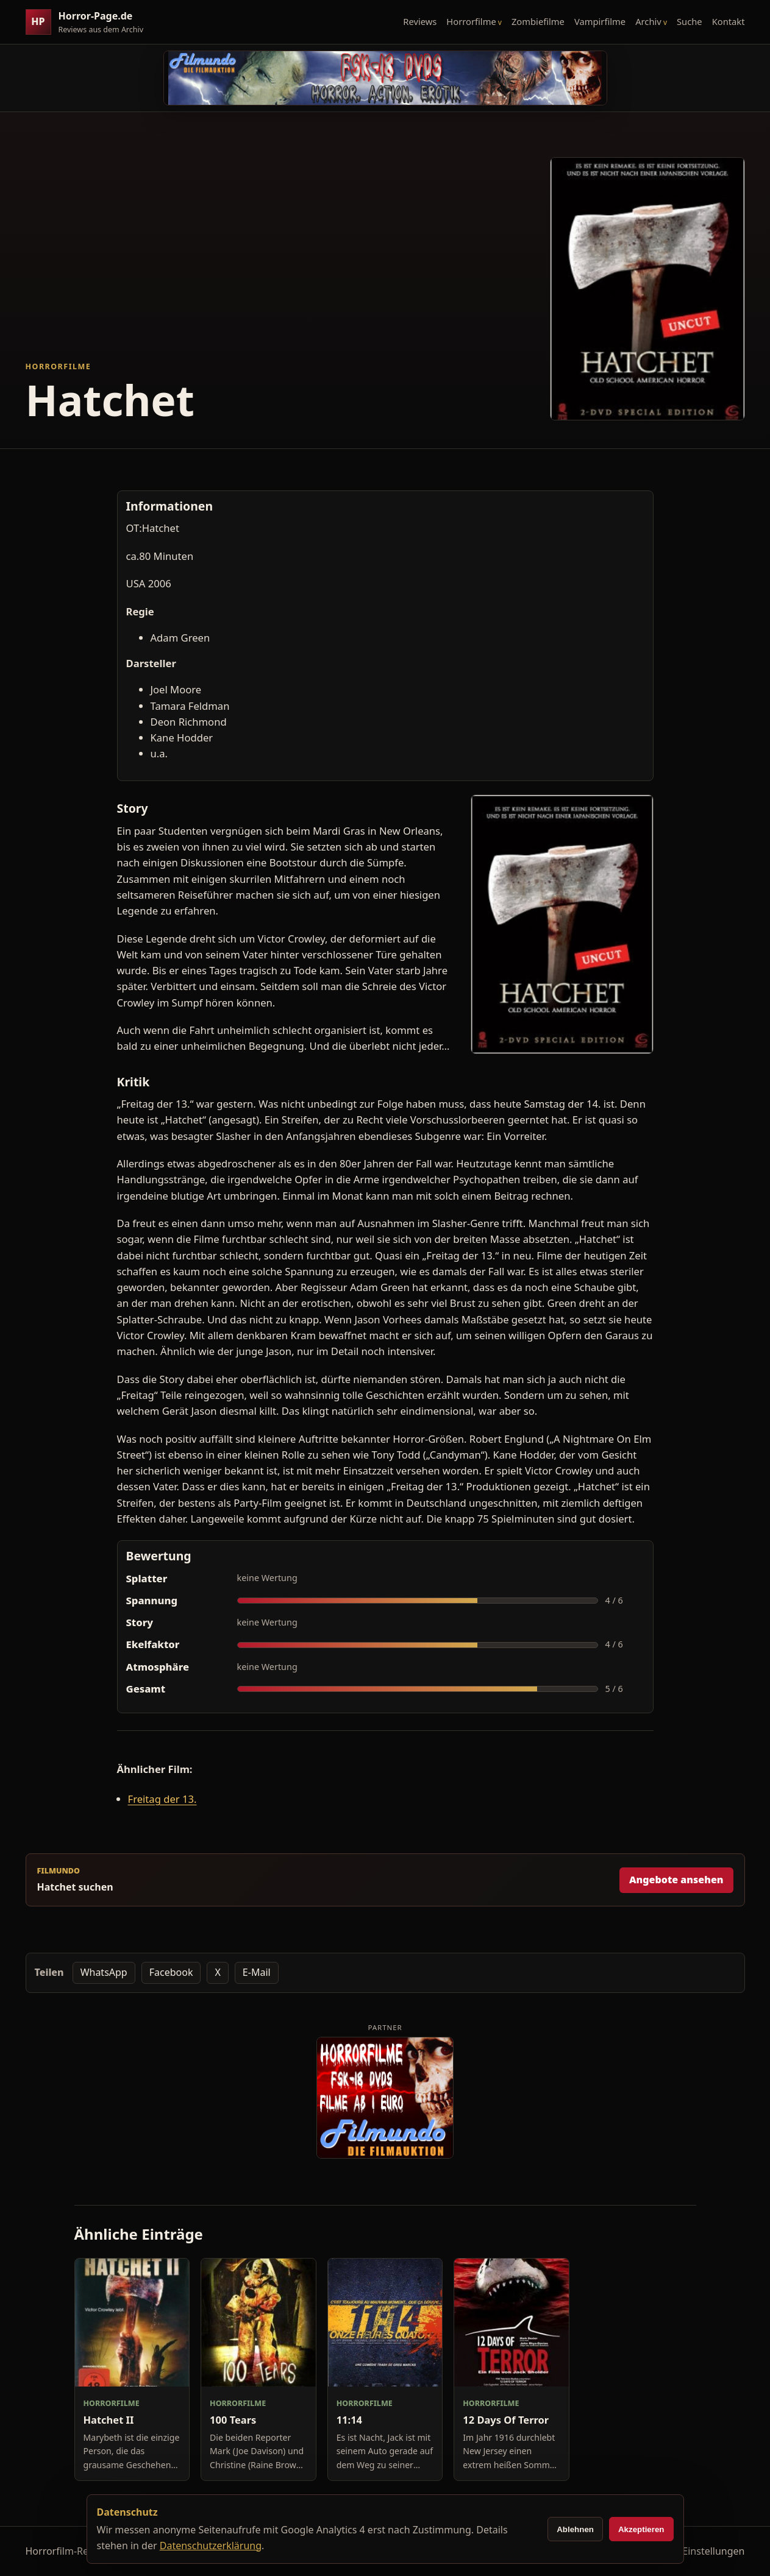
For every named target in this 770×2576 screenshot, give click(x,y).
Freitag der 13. (162, 1799)
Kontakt (728, 21)
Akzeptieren (641, 2529)
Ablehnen (575, 2529)
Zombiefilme (538, 21)
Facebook (171, 1972)
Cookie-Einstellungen (696, 2551)
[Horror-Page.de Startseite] (90, 22)
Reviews (420, 21)
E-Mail (257, 1972)
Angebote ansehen (676, 1879)
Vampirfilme (600, 21)
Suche (689, 21)
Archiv (648, 21)
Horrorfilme (471, 21)
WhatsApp (103, 1972)
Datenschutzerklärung (211, 2545)
